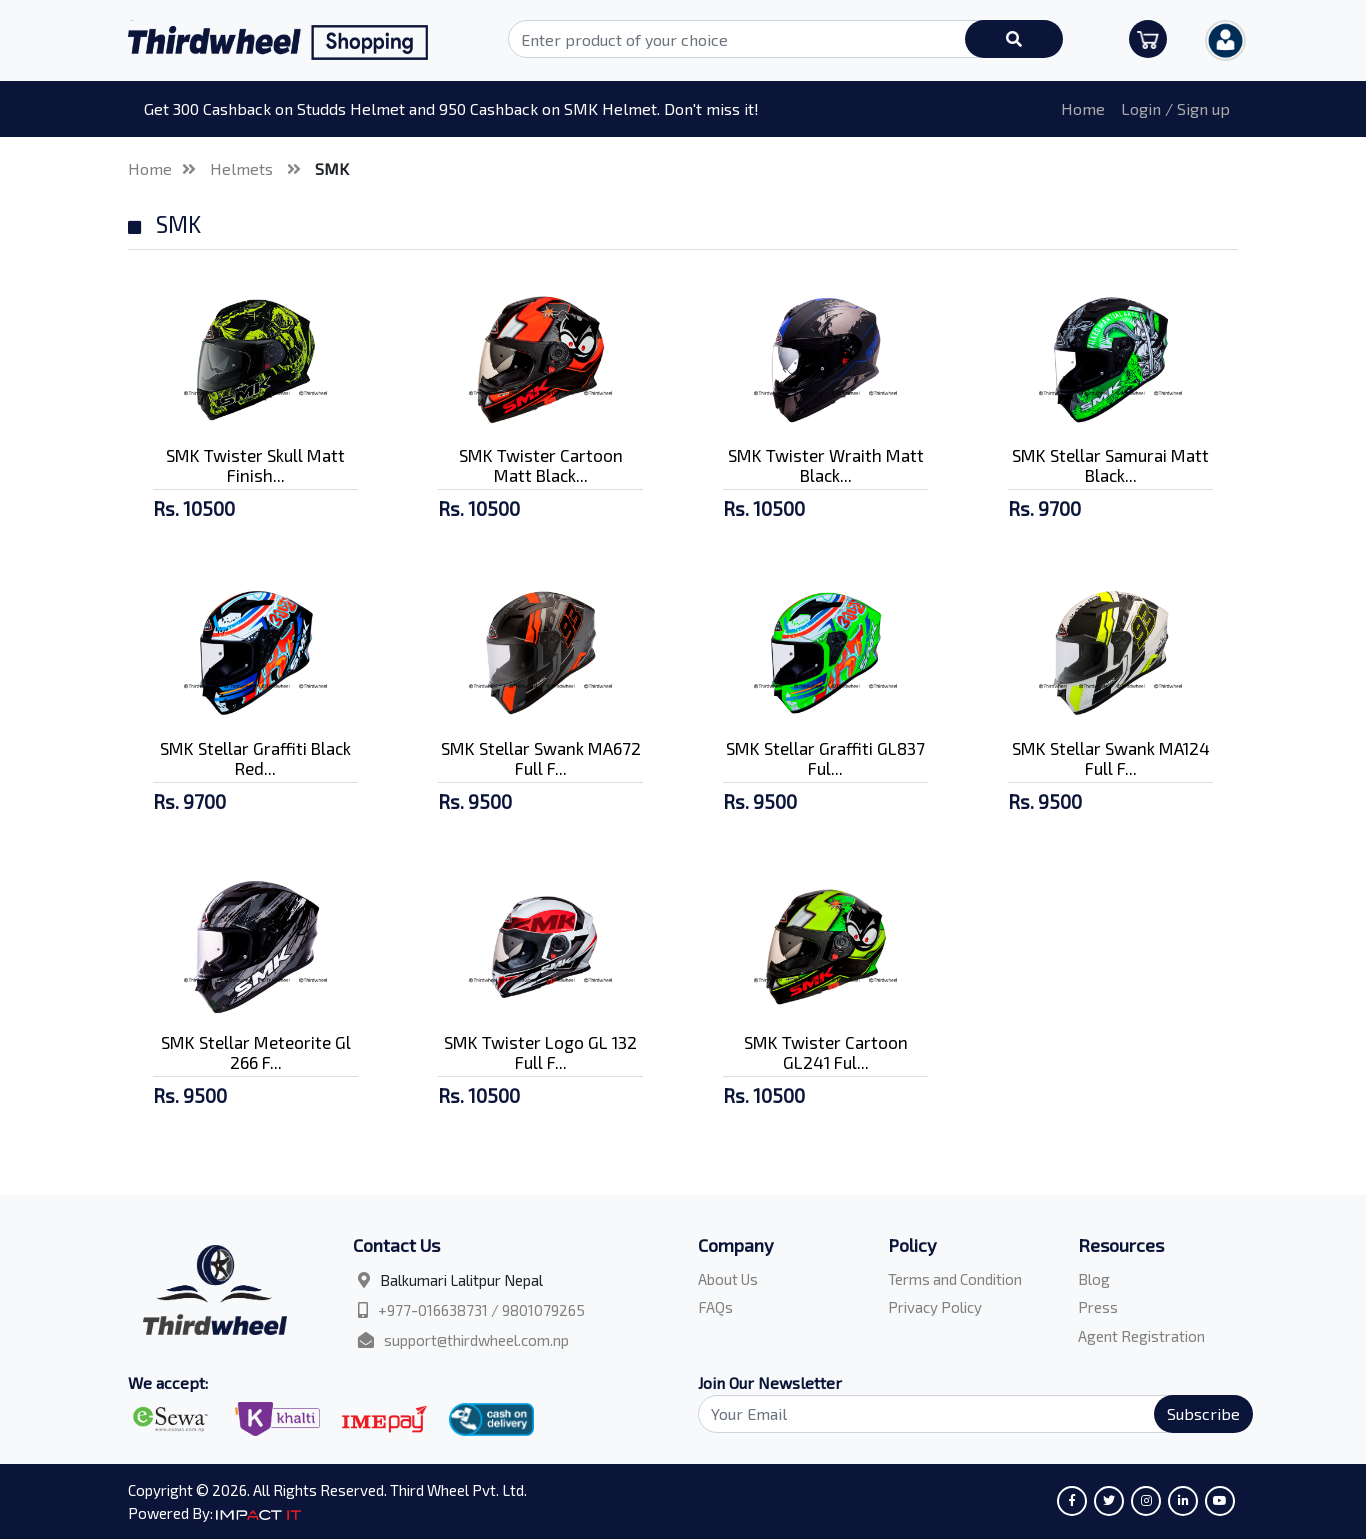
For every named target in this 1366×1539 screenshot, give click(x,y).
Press (1098, 1307)
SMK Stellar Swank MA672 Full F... (541, 758)
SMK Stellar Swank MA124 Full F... (1111, 758)
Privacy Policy (935, 1307)
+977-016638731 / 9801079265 (481, 1310)
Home (1083, 108)
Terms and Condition (955, 1279)
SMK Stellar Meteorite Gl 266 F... (256, 1052)
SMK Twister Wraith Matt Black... (826, 465)
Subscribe (1203, 1413)
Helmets (243, 168)
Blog (1094, 1279)
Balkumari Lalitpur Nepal (461, 1280)
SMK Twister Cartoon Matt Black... (541, 465)
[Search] (964, 1414)
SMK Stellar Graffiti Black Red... (255, 758)
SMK (332, 168)
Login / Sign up (1175, 108)
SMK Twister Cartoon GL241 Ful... (826, 1052)
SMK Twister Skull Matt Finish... (255, 465)
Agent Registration (1141, 1336)
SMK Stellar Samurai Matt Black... (1110, 465)
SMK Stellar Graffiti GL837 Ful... (825, 758)
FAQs (715, 1307)
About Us (728, 1279)
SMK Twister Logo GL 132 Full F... (540, 1052)
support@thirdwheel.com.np (476, 1340)
